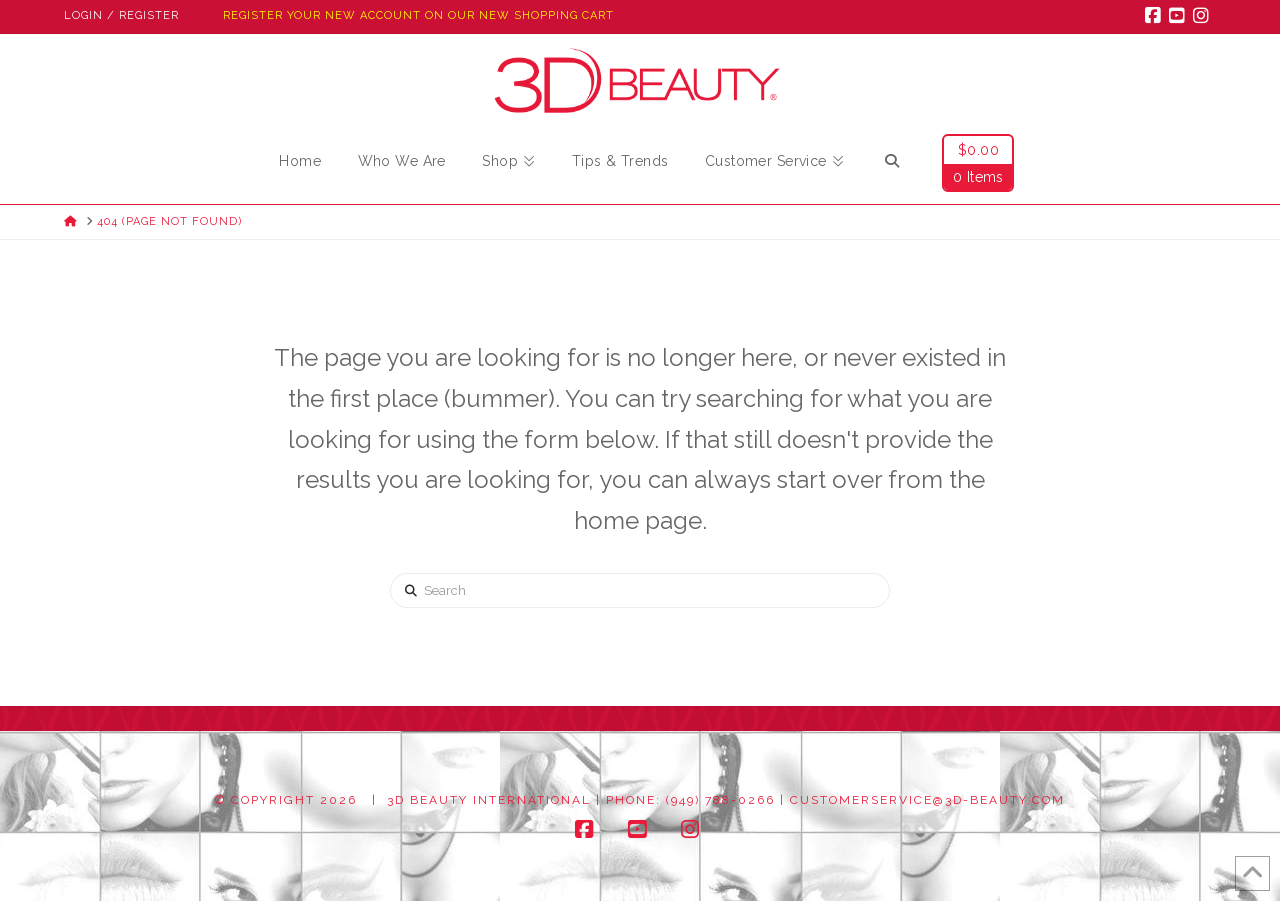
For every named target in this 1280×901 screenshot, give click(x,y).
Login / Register (121, 15)
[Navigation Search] (892, 164)
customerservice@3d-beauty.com (927, 800)
